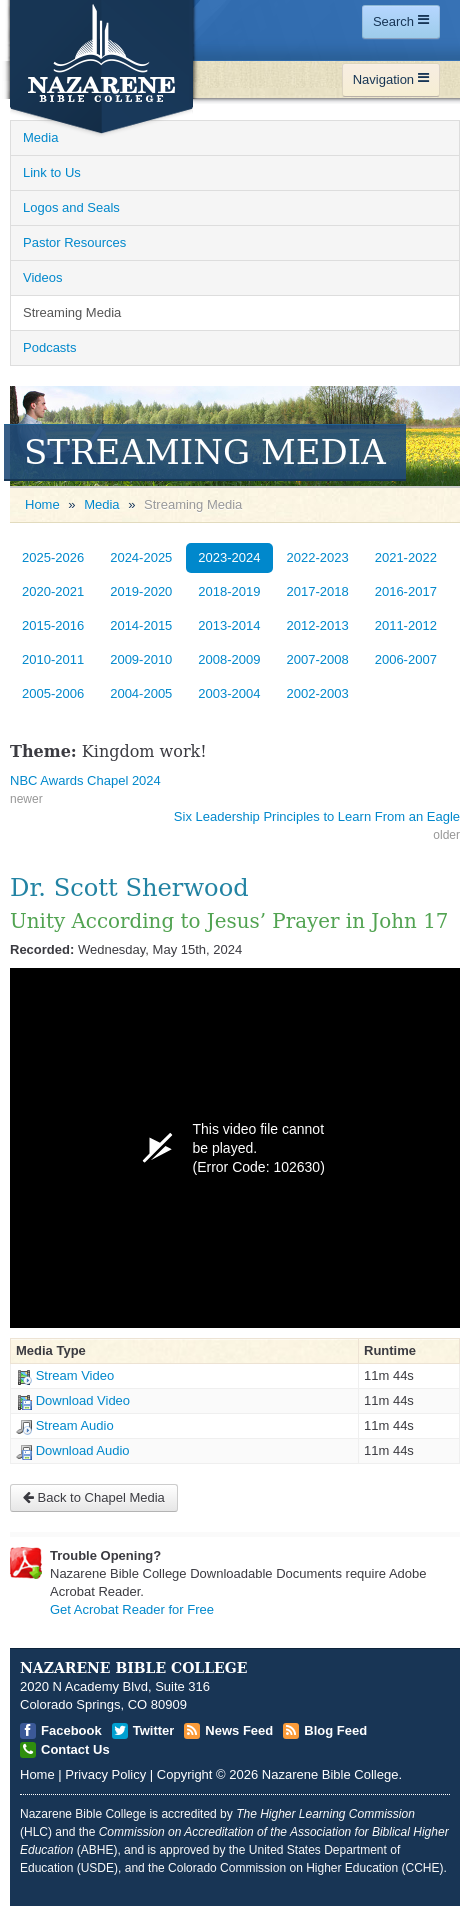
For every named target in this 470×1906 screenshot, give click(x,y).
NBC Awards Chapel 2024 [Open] (85, 780)
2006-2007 (406, 659)
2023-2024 (229, 557)
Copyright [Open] (185, 1774)
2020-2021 (53, 591)
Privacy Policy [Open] (105, 1774)
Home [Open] (42, 504)
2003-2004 (229, 693)
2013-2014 (229, 625)
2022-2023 (318, 557)
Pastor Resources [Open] (74, 242)
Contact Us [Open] (75, 1749)
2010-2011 (53, 659)
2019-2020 (141, 591)
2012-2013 (318, 625)
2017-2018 (318, 591)
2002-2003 (318, 693)
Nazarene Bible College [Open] (330, 1774)
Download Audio (83, 1450)
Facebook (71, 1730)
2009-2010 (141, 659)
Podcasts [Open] (49, 347)
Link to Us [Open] (52, 172)
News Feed (239, 1730)
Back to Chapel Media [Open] (94, 1497)
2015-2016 (53, 625)
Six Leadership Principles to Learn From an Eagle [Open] (317, 816)
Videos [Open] (43, 277)
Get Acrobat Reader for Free (132, 1609)
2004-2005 (141, 693)
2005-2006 (53, 693)
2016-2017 (406, 591)
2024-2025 (141, 557)
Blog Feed (335, 1730)
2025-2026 (53, 557)
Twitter (154, 1730)
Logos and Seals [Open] (71, 207)
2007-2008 (318, 659)
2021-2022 (406, 557)
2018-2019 (229, 591)
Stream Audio (75, 1425)
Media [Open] (40, 137)
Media (101, 504)
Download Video (83, 1400)
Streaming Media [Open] (72, 312)
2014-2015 (141, 625)
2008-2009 (229, 659)
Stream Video (75, 1375)
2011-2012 (406, 625)
